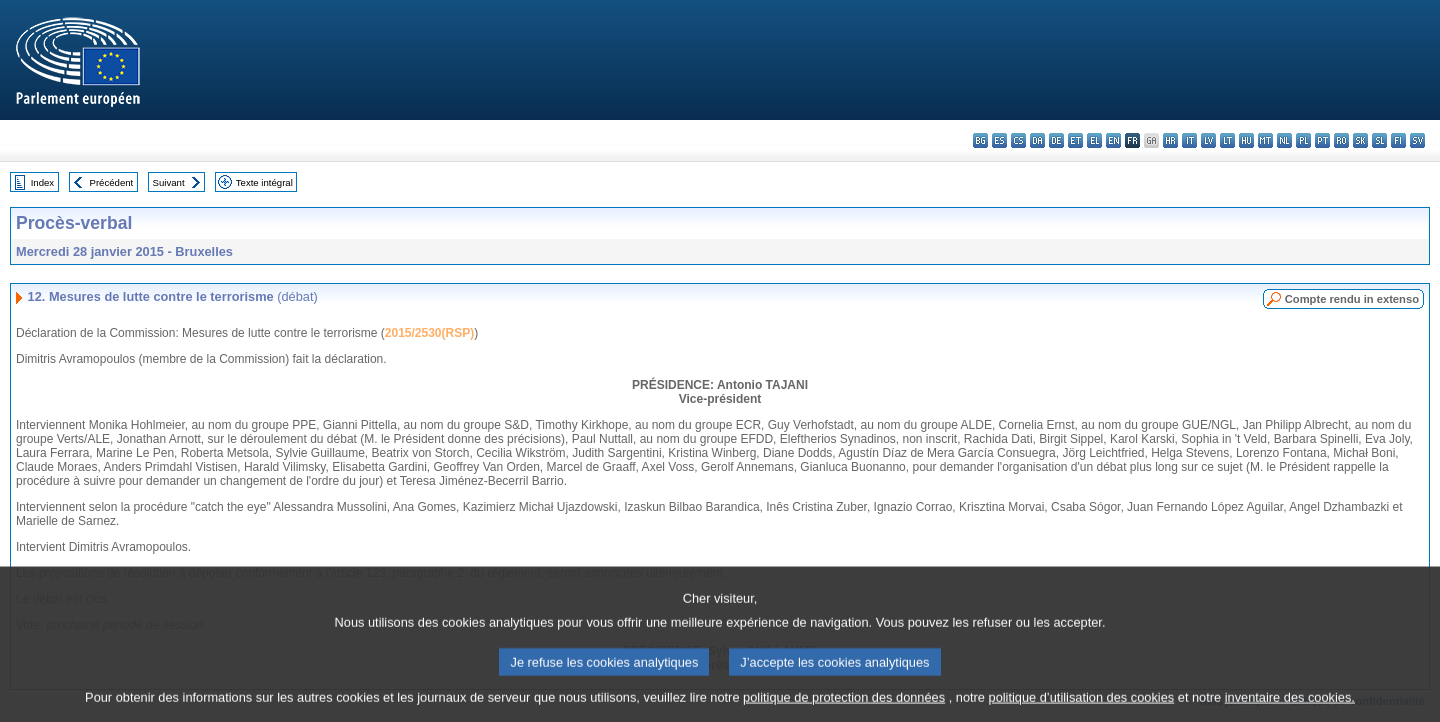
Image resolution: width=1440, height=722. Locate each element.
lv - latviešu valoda (1208, 140)
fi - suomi (1398, 140)
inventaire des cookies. (1290, 706)
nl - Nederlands (1284, 140)
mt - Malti (1265, 140)
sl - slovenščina (1379, 140)
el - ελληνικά (1094, 140)
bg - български (980, 140)
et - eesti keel (1075, 140)
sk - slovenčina (1360, 140)
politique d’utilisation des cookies (1082, 706)
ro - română (1341, 140)
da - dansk (1037, 140)
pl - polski (1303, 140)
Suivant (169, 182)
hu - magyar (1246, 140)
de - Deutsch (1056, 140)
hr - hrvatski (1170, 140)
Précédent (112, 182)
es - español (999, 140)
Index (42, 182)
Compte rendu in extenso (1352, 299)
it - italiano (1189, 140)
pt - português (1322, 140)
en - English (1113, 140)
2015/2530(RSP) (429, 333)
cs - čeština (1018, 140)
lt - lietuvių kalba (1227, 140)
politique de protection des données (844, 706)
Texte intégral (264, 182)
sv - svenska (1417, 140)
